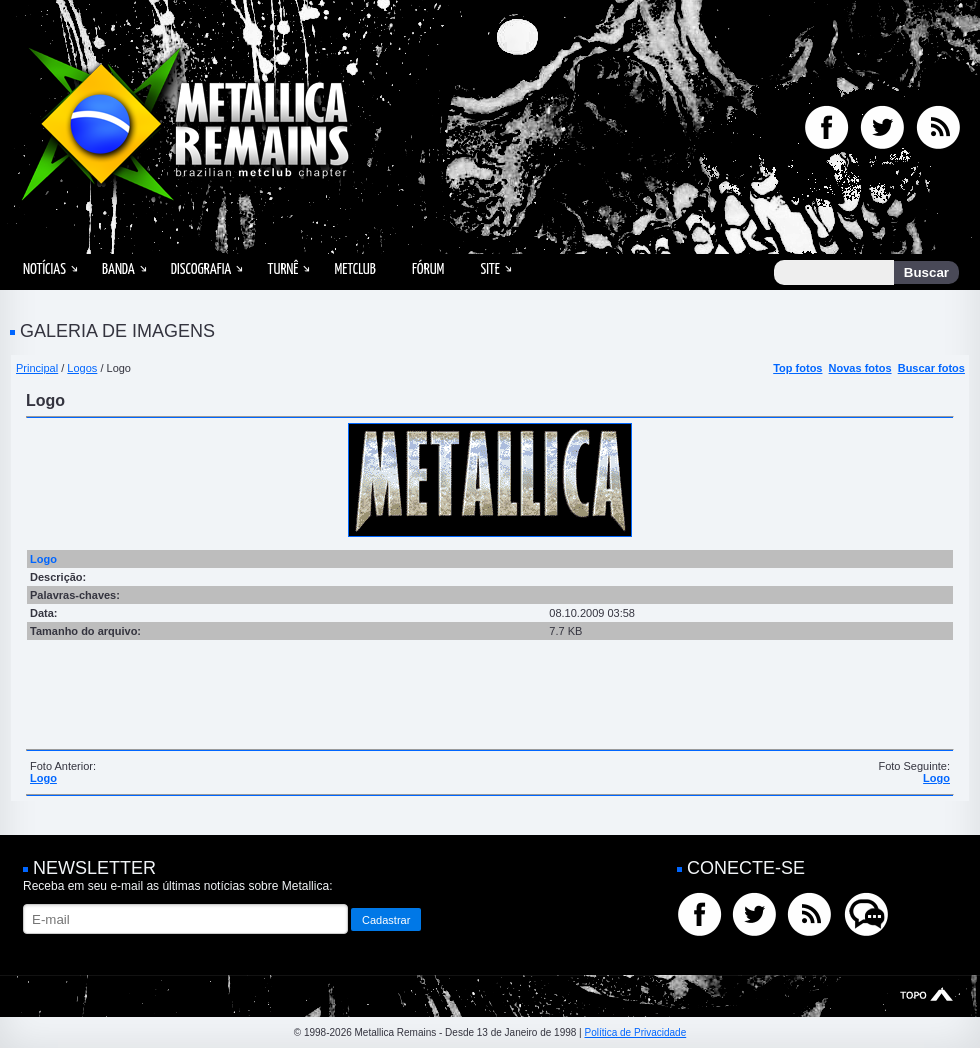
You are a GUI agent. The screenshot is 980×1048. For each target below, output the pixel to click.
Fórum (428, 269)
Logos (82, 368)
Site (490, 269)
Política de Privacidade (635, 1032)
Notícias (44, 269)
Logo (43, 778)
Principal (37, 368)
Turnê (282, 269)
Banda (118, 269)
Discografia (201, 269)
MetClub (354, 269)
